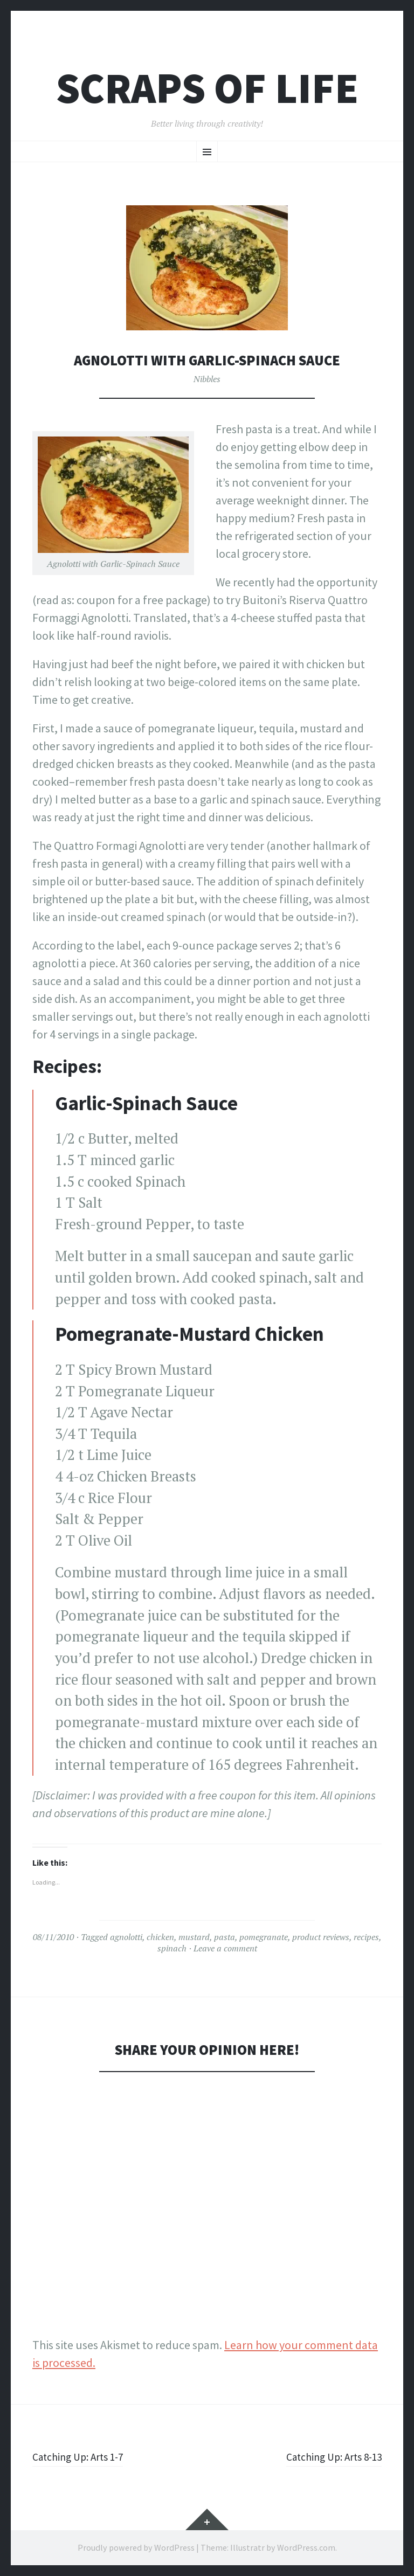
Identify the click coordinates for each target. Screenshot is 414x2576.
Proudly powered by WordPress (136, 2547)
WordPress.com (306, 2547)
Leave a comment (225, 1948)
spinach (172, 1948)
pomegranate (263, 1937)
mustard (194, 1937)
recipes (366, 1937)
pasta (224, 1937)
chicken (160, 1937)
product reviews (320, 1937)
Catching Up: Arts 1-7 (83, 2456)
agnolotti (126, 1937)
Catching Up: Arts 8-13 (327, 2456)
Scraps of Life (207, 88)
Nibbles (207, 379)
